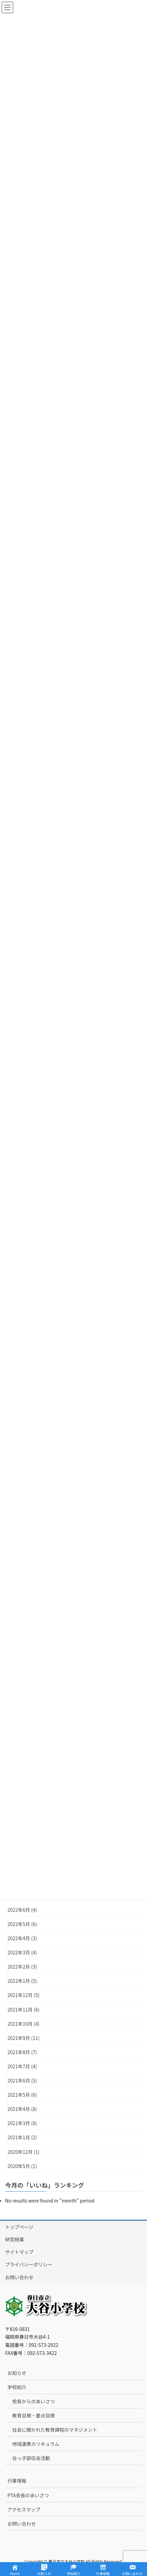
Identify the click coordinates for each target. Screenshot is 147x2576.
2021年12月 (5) (23, 1995)
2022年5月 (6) (22, 1924)
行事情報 (16, 2480)
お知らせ (16, 2372)
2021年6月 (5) (22, 2080)
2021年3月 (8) (22, 2123)
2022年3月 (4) (22, 1952)
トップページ (19, 2226)
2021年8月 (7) (22, 2052)
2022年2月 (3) (22, 1966)
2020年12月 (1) (23, 2151)
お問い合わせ (19, 2277)
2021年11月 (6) (23, 2009)
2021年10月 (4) (23, 2023)
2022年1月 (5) (22, 1980)
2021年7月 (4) (22, 2066)
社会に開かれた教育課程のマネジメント (54, 2429)
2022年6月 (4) (22, 1909)
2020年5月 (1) (22, 2166)
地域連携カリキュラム (35, 2443)
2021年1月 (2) (22, 2137)
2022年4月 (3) (22, 1938)
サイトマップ (19, 2251)
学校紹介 (16, 2387)
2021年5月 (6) (22, 2094)
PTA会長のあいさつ (28, 2495)
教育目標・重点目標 (33, 2415)
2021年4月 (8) (22, 2108)
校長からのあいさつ (33, 2401)
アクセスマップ (23, 2509)
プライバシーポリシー (28, 2264)
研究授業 (14, 2239)
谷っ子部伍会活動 (31, 2458)
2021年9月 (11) (23, 2038)
